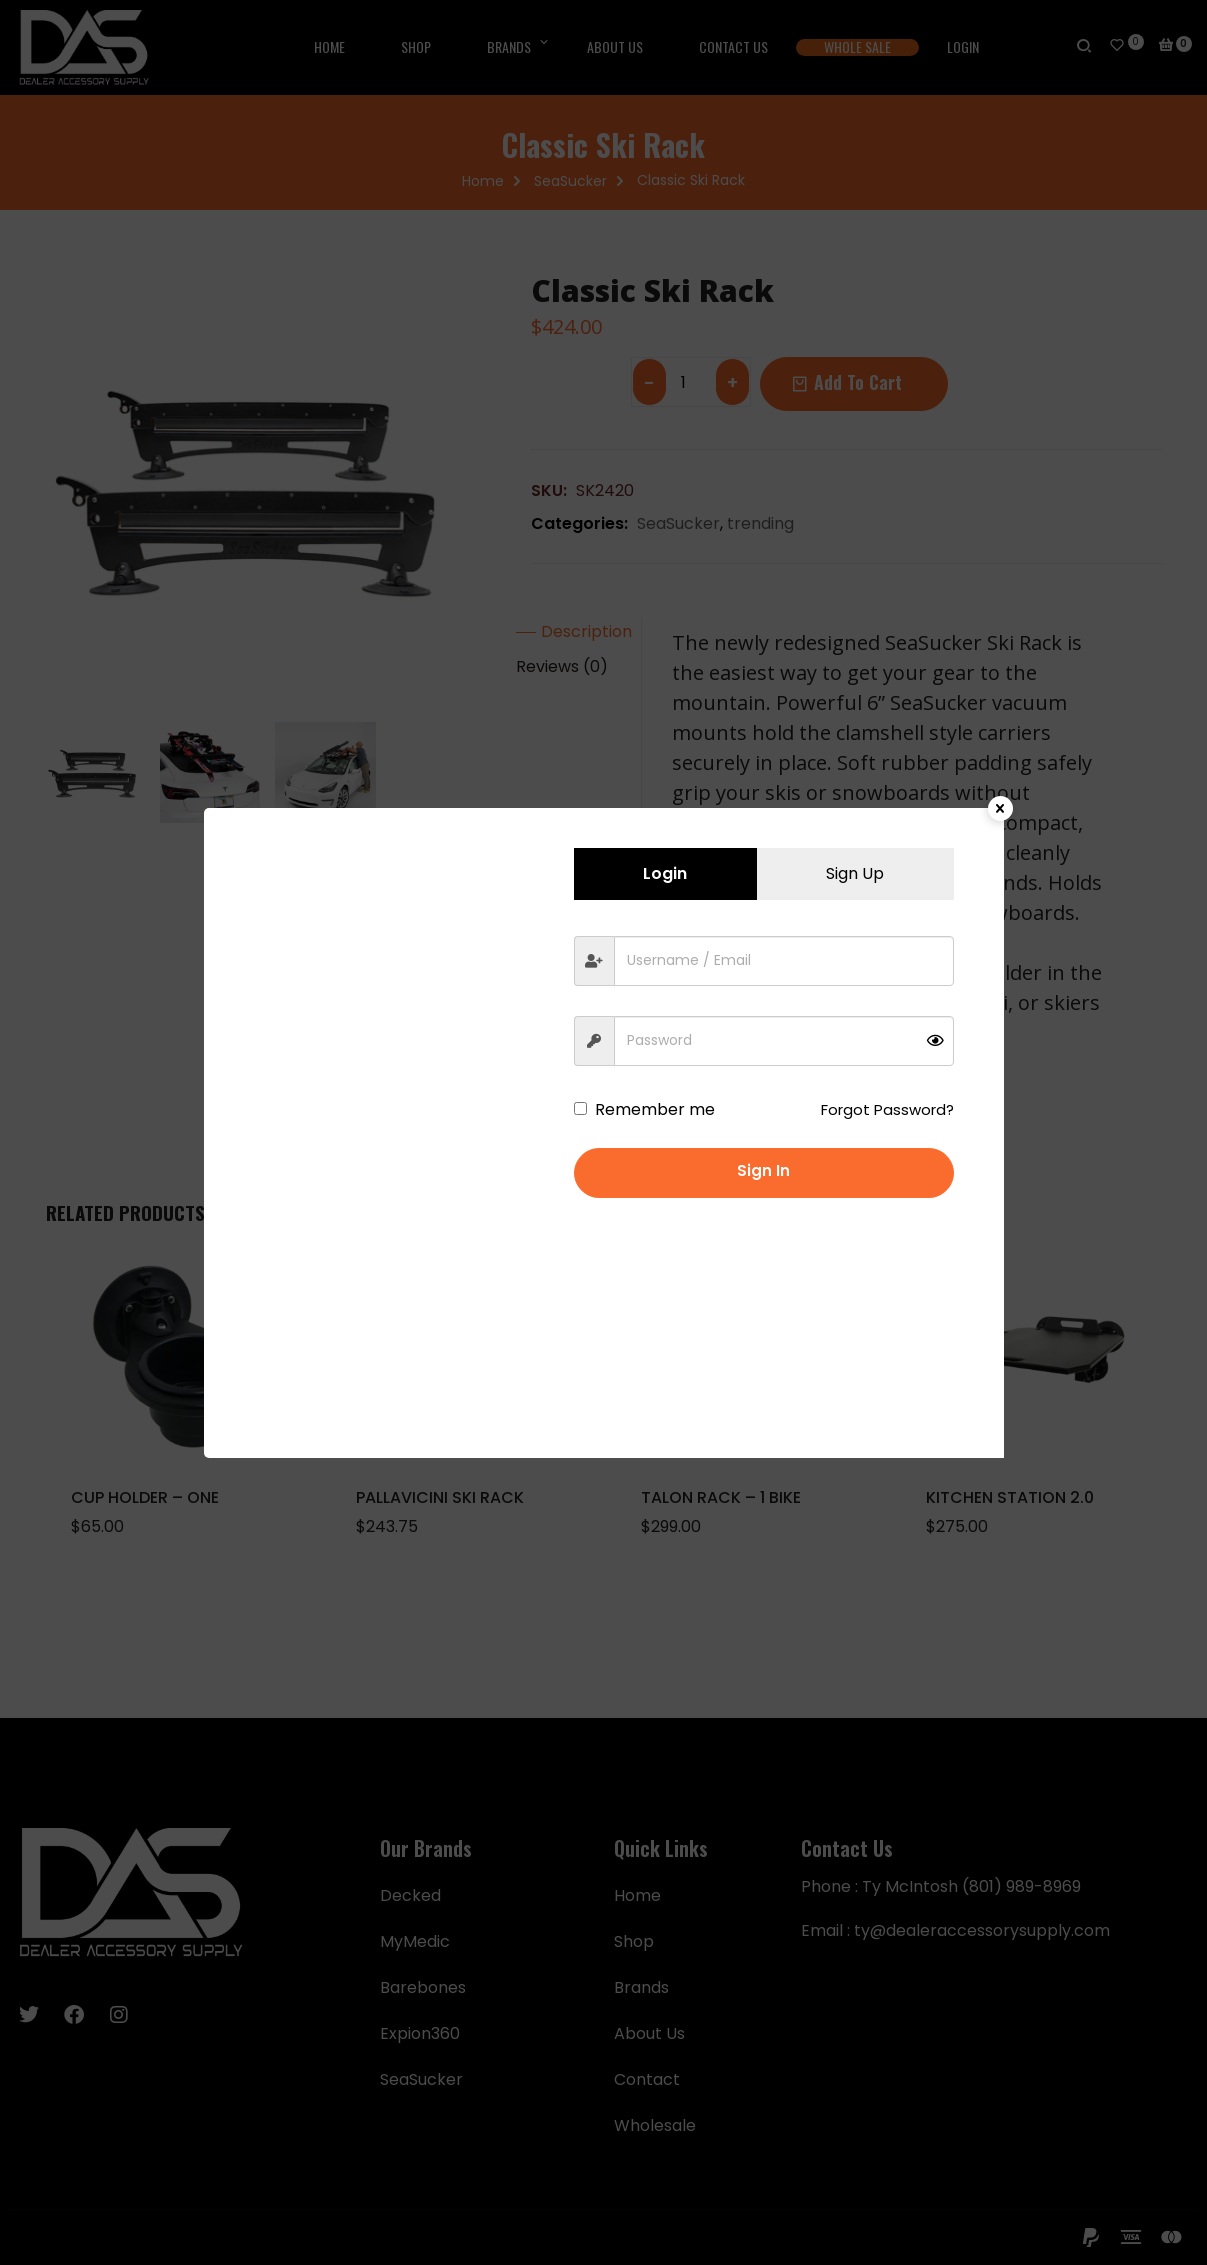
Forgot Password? (887, 1110)
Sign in (763, 1170)
